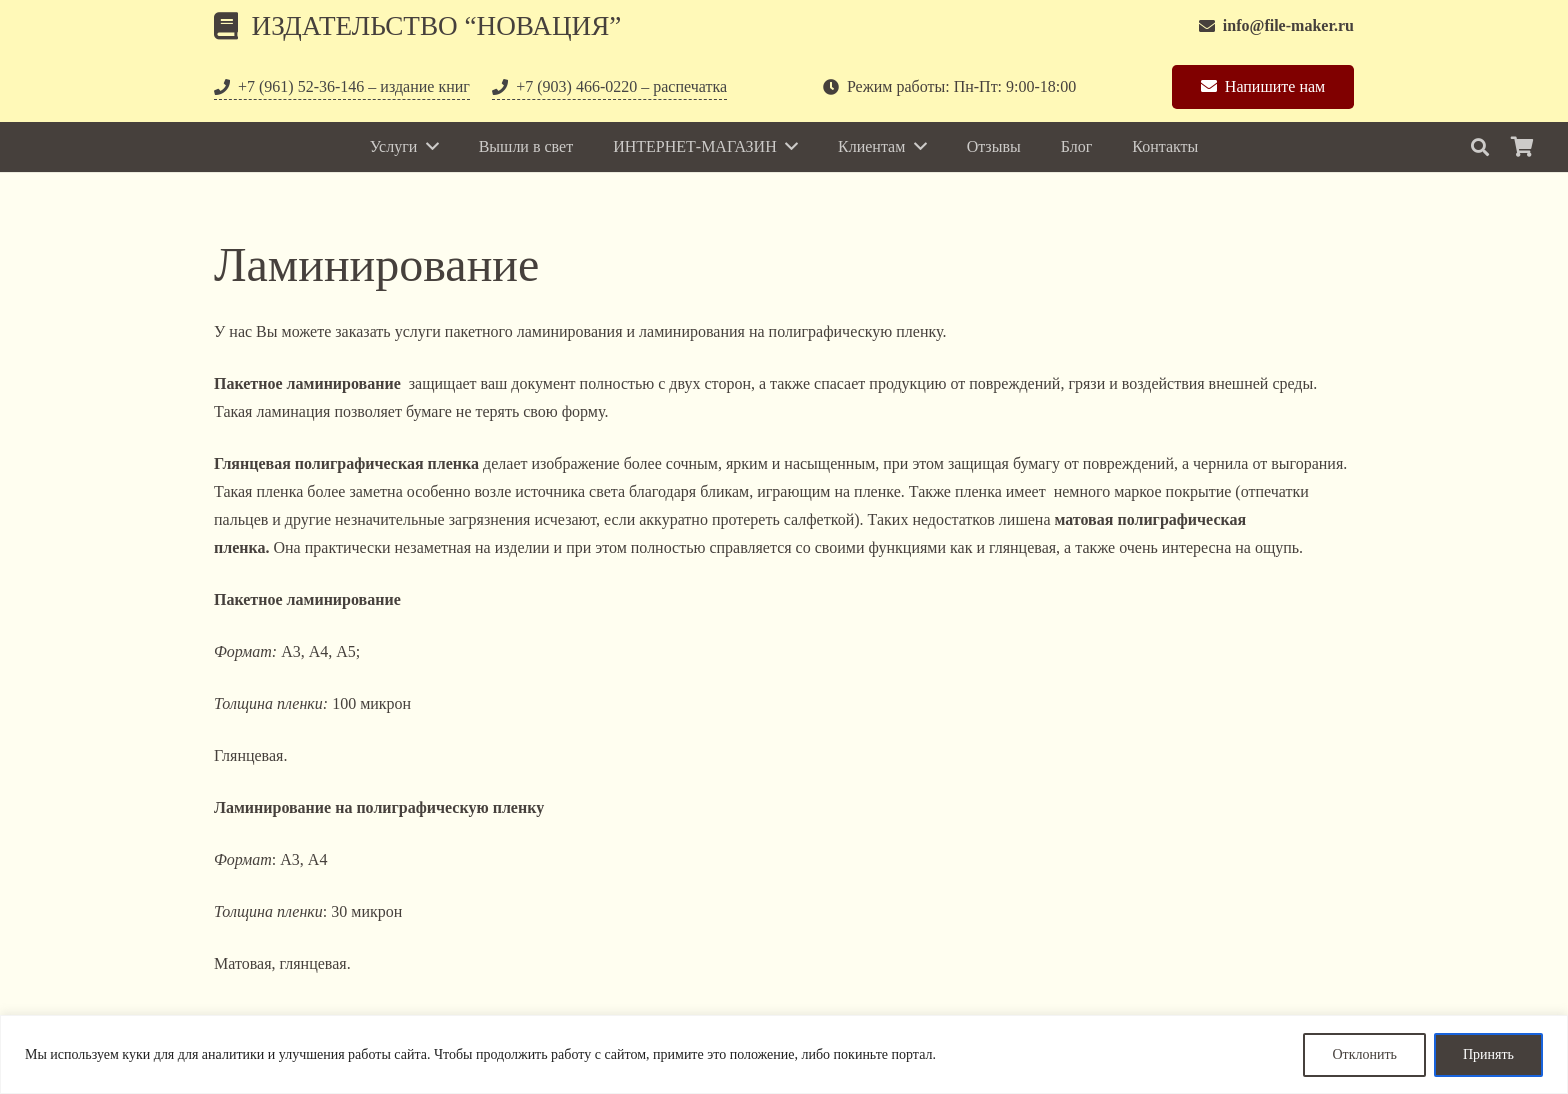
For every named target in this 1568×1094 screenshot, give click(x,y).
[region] (784, 1054)
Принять (1488, 1054)
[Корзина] (1522, 147)
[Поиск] (1480, 147)
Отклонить (1364, 1054)
